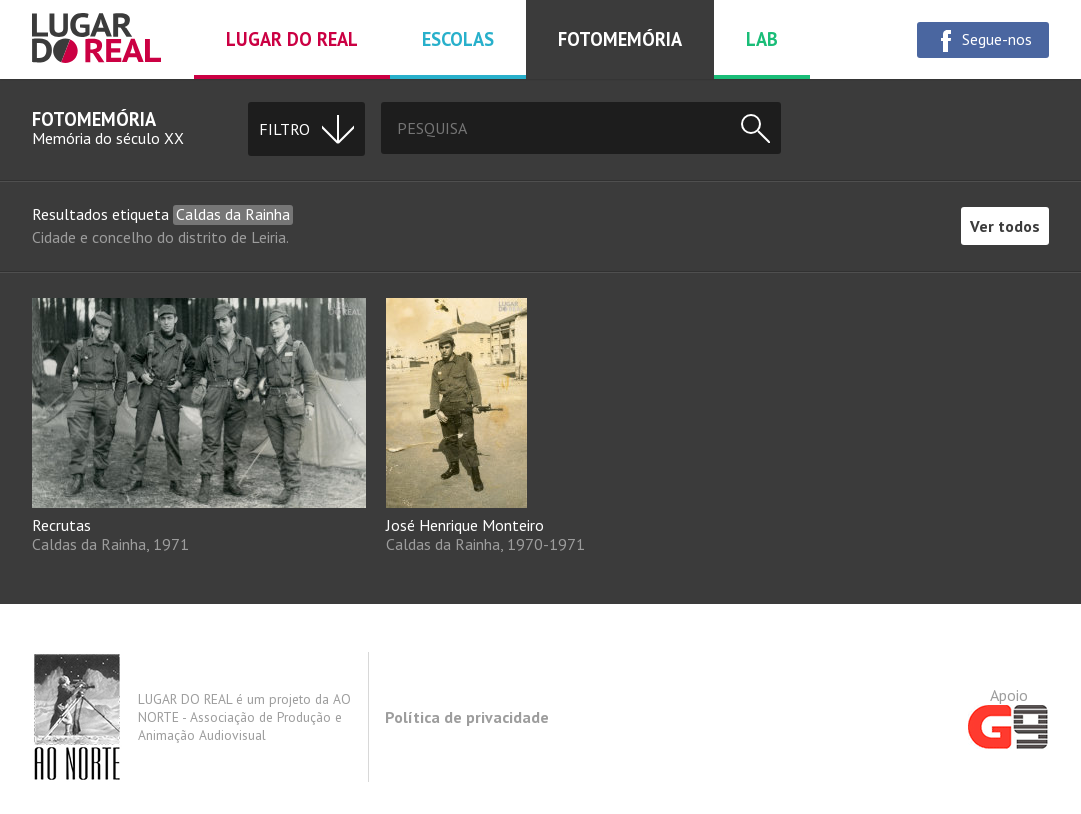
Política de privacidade (467, 717)
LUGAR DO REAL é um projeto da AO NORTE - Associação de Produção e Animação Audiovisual (191, 717)
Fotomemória (620, 39)
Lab (762, 39)
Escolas (458, 39)
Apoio (1008, 717)
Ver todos (1005, 226)
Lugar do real (292, 39)
